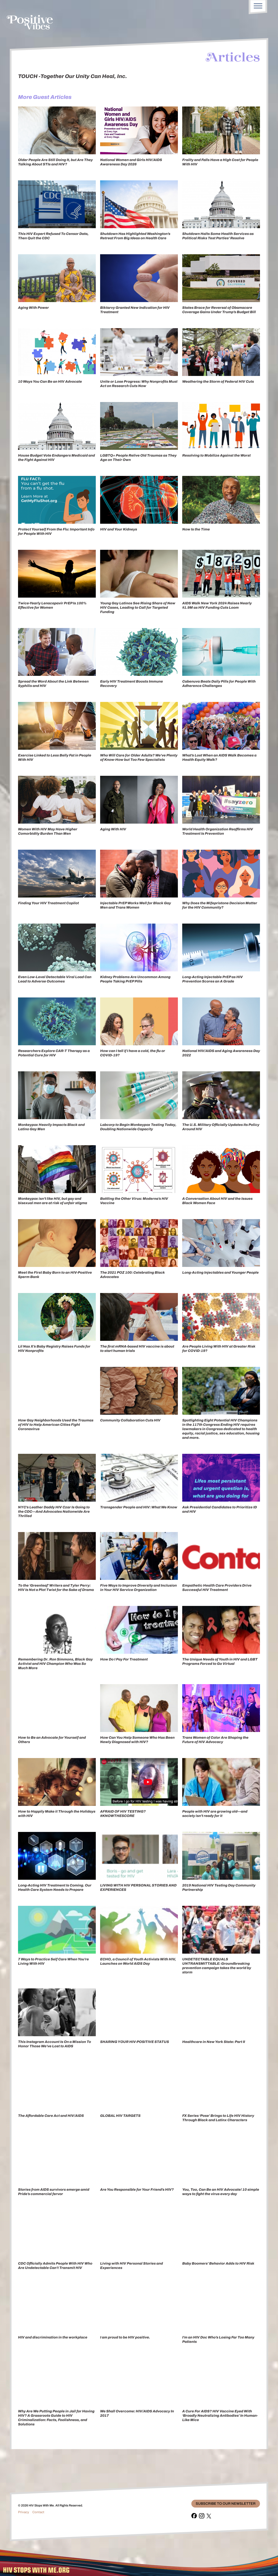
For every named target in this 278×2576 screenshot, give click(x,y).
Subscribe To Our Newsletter (226, 2503)
